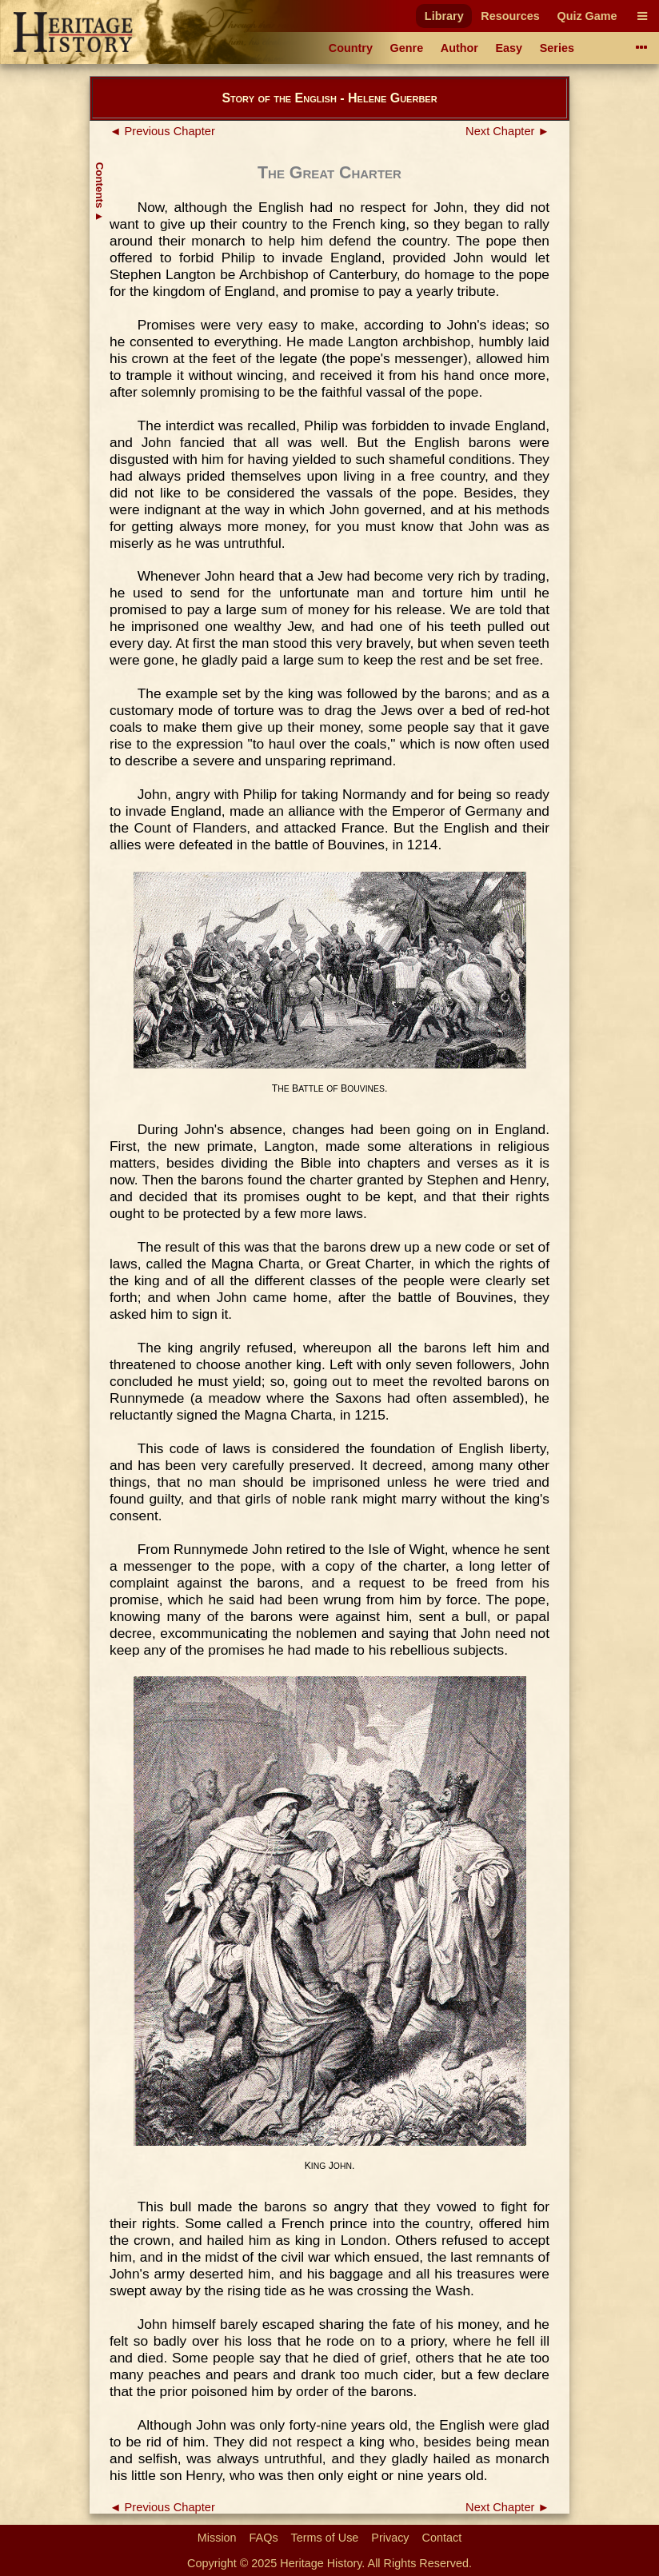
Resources (510, 16)
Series (557, 48)
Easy (509, 48)
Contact (442, 2537)
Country (351, 48)
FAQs (264, 2537)
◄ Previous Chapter (162, 131)
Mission (217, 2537)
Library (444, 16)
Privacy (390, 2537)
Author (459, 48)
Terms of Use (325, 2537)
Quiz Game (587, 16)
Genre (407, 48)
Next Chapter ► (507, 131)
